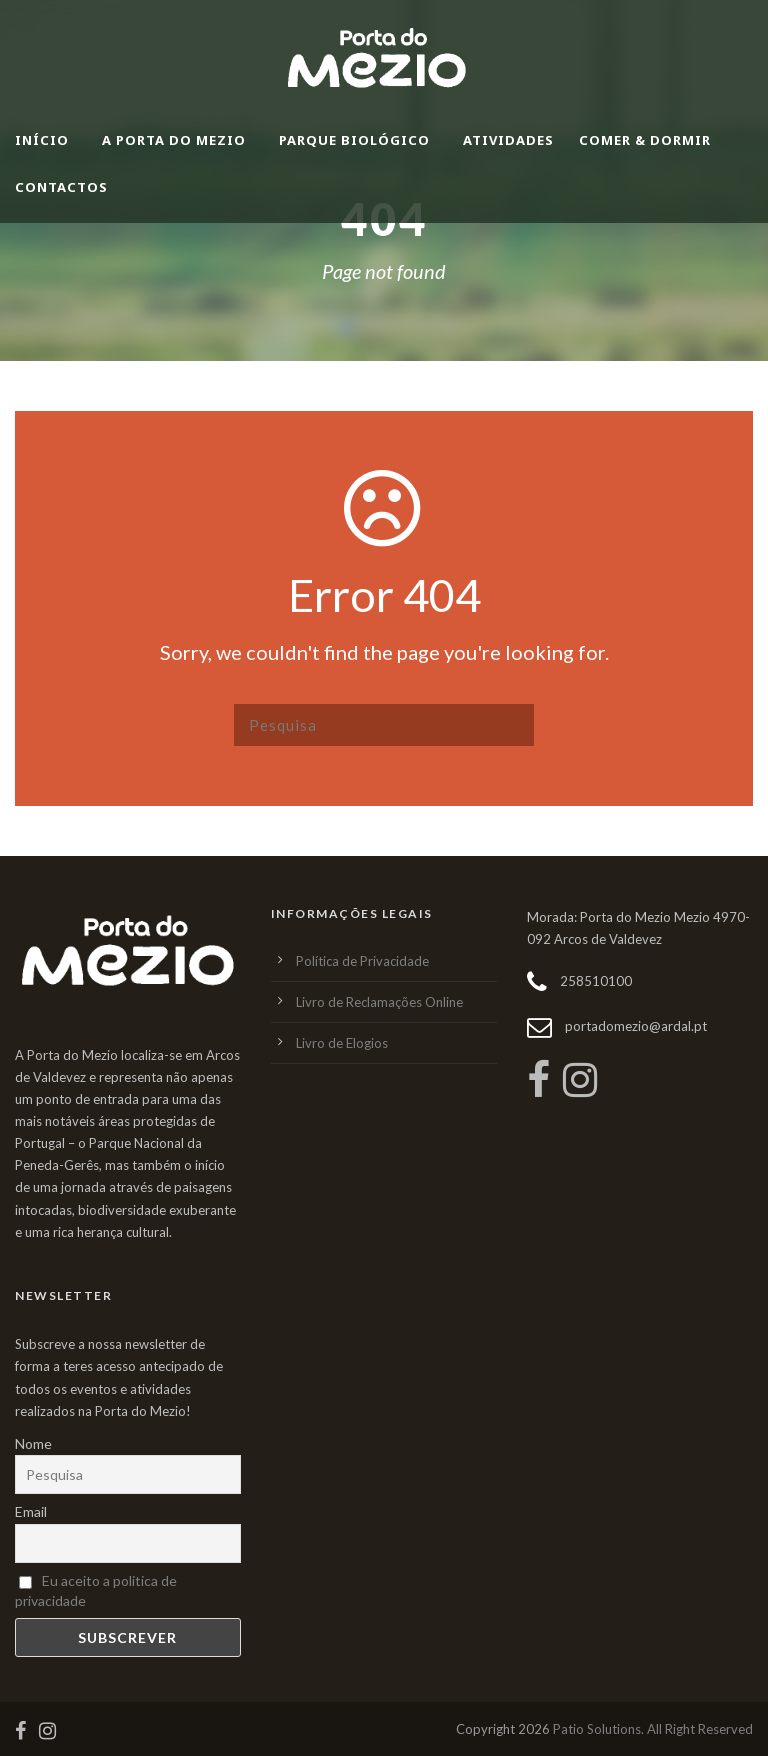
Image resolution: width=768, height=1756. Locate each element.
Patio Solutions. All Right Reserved (653, 1729)
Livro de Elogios (342, 1043)
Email (31, 1511)
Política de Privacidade (362, 961)
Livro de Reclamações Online (379, 1002)
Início (42, 140)
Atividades (508, 140)
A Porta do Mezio (174, 140)
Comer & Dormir (645, 140)
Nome (33, 1443)
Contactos (61, 187)
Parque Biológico (354, 140)
